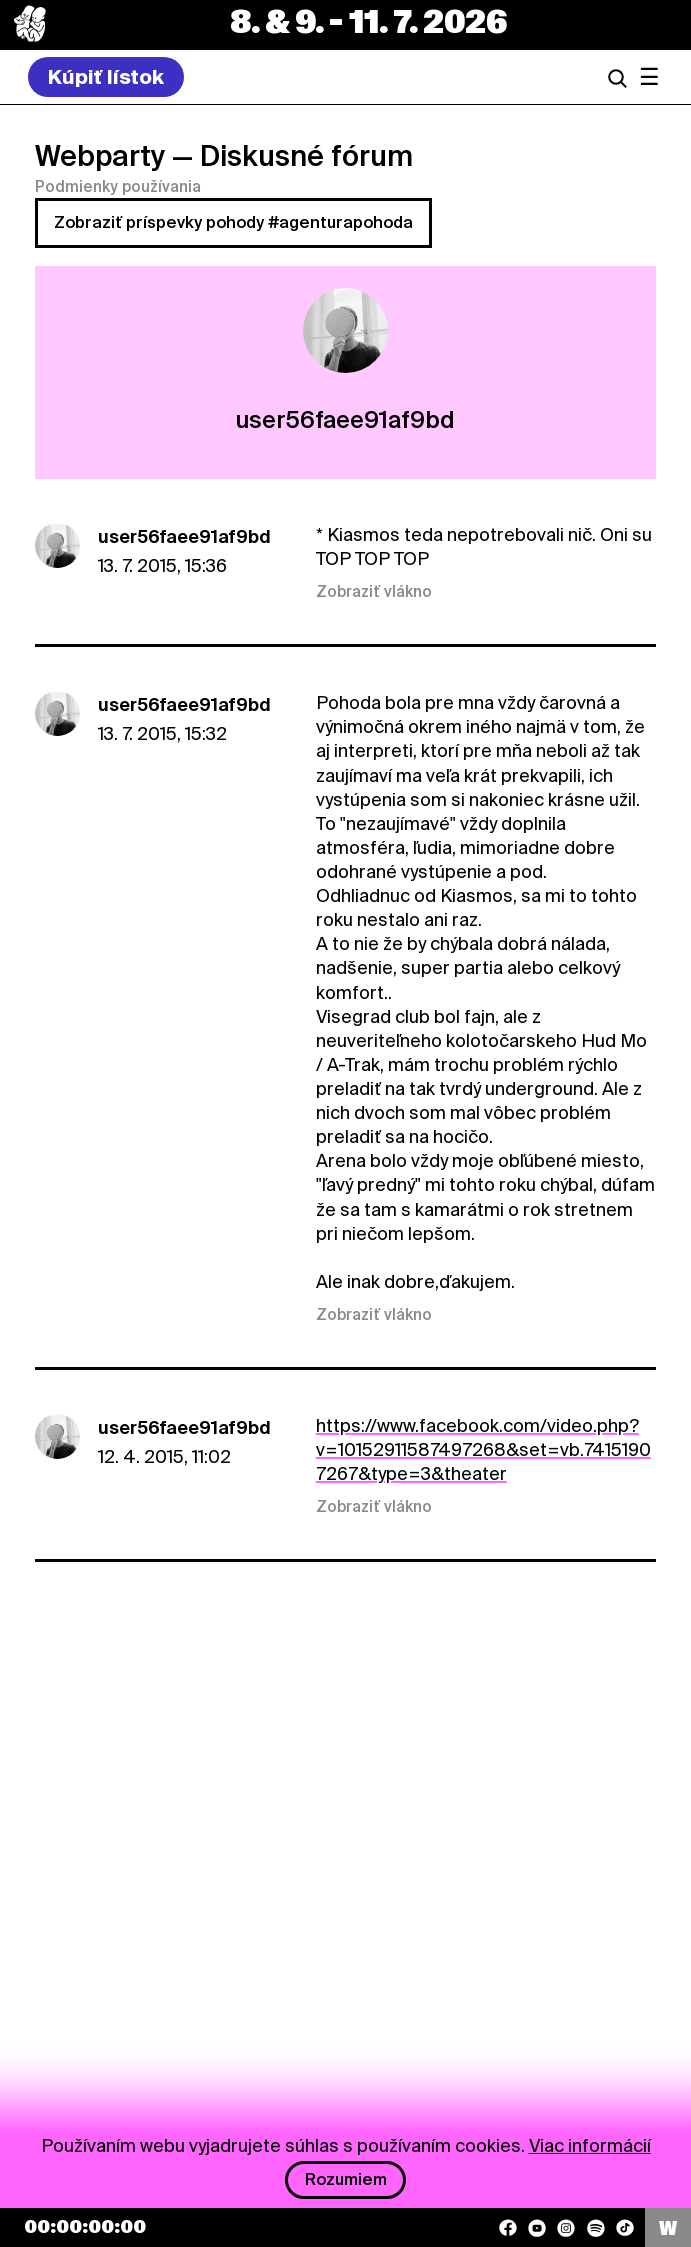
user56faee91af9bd (184, 536)
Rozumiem (346, 2179)
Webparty (100, 156)
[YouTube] (537, 2228)
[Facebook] (508, 2228)
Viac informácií (590, 2145)
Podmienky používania (118, 187)
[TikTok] (625, 2228)
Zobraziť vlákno (374, 592)
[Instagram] (566, 2228)
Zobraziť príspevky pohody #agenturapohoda (233, 222)
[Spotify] (596, 2228)
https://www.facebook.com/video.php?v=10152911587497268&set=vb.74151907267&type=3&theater (483, 1449)
